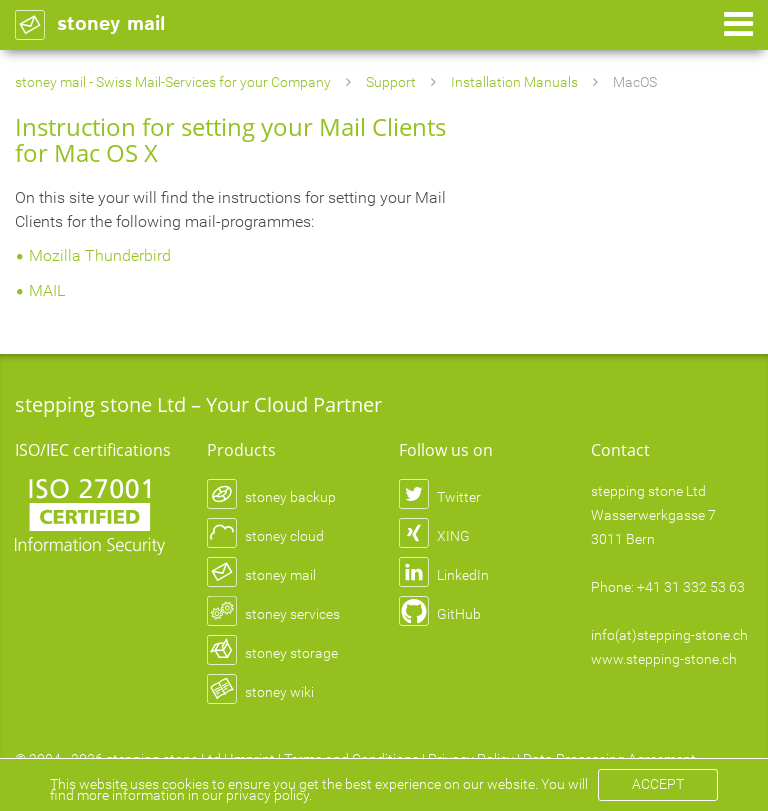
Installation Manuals (514, 82)
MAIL (47, 290)
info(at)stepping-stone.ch (669, 635)
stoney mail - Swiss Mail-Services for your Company (173, 82)
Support (391, 82)
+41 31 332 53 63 (691, 587)
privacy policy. (269, 795)
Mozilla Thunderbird (100, 255)
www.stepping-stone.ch (664, 659)
